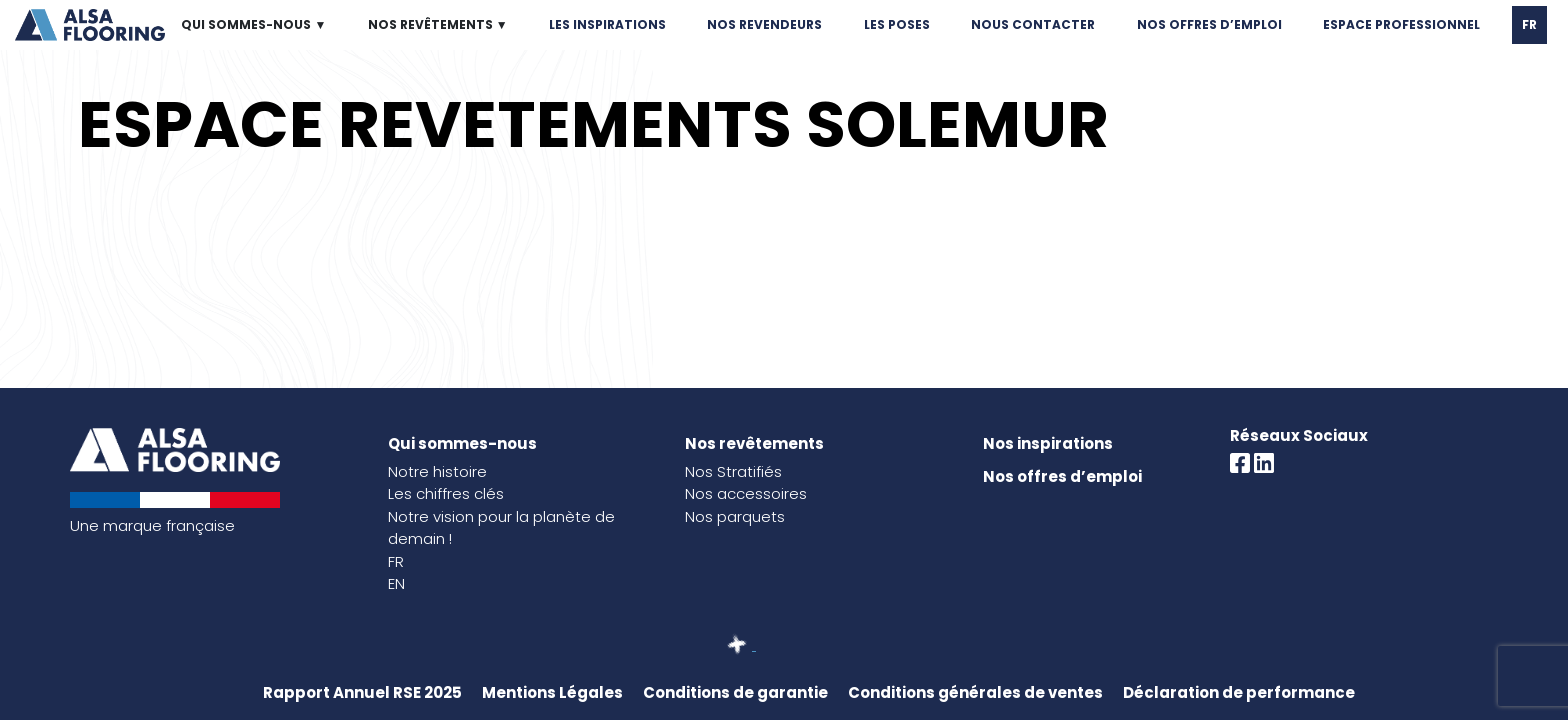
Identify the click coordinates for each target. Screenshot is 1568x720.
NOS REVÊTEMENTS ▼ (438, 24)
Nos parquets (735, 516)
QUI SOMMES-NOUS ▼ (253, 24)
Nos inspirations (1048, 443)
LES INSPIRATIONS (607, 24)
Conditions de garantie (735, 692)
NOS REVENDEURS (764, 24)
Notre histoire (437, 471)
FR (1529, 24)
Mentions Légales (552, 692)
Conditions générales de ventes (975, 692)
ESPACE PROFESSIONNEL (1401, 24)
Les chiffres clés (446, 493)
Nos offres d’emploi (1062, 476)
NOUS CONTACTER (1033, 24)
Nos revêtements (754, 443)
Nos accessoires (746, 493)
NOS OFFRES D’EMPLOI (1209, 24)
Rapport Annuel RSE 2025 (362, 692)
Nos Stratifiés (733, 471)
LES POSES (897, 24)
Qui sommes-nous (462, 443)
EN (396, 583)
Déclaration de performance (1239, 692)
